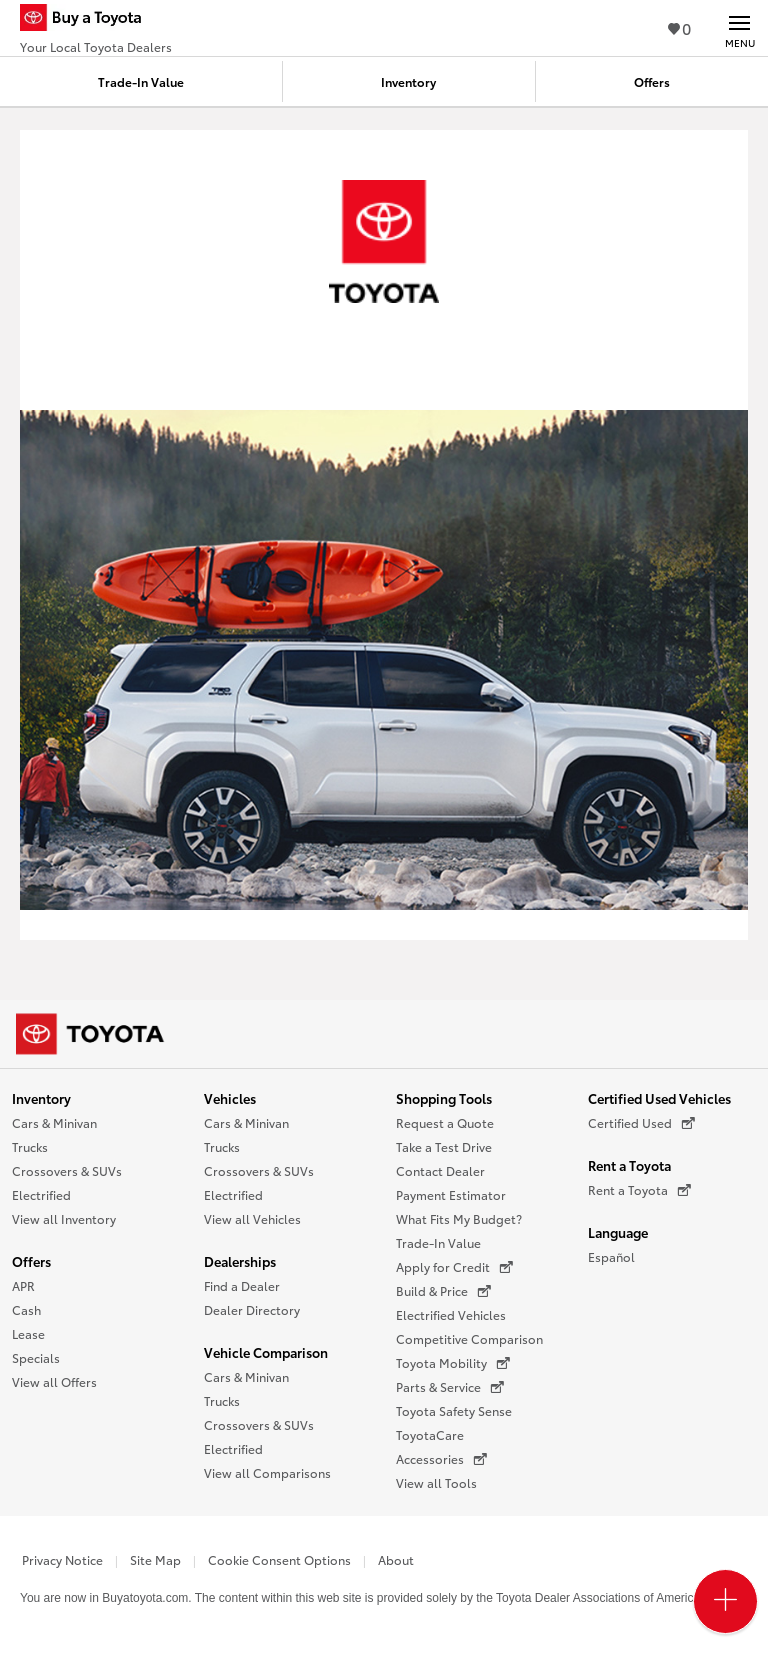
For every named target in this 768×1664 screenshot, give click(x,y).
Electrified (41, 1194)
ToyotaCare (430, 1434)
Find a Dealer (242, 1285)
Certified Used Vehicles (659, 1098)
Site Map (155, 1559)
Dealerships (240, 1261)
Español (611, 1256)
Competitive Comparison (469, 1338)
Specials (36, 1357)
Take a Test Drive (444, 1146)
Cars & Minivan (54, 1122)
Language (618, 1232)
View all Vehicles (252, 1218)
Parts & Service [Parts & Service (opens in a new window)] (450, 1387)
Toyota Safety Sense (454, 1410)
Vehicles (230, 1098)
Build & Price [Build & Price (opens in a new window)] (443, 1291)
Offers (31, 1261)
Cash (26, 1309)
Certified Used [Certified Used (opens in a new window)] (641, 1123)
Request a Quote (445, 1122)
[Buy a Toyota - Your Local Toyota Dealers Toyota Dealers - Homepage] (96, 20)
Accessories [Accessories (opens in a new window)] (441, 1459)
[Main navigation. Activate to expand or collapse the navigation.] (739, 28)
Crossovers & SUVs (67, 1170)
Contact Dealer (440, 1170)
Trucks (30, 1146)
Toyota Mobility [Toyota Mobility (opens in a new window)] (453, 1363)
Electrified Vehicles (451, 1314)
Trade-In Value (438, 1242)
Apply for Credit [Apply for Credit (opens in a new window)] (454, 1267)
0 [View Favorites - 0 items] (679, 27)
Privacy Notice (62, 1559)
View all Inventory (64, 1218)
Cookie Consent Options (279, 1559)
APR (23, 1285)
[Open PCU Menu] (725, 1601)
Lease (28, 1333)
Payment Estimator (451, 1194)
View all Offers (54, 1381)
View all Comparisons (267, 1472)
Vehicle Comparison (266, 1352)
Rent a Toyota (629, 1165)
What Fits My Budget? (459, 1218)
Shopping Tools (444, 1098)
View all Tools (436, 1482)
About (396, 1559)
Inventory (41, 1098)
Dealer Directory (252, 1309)
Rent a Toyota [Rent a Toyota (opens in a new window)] (639, 1190)
